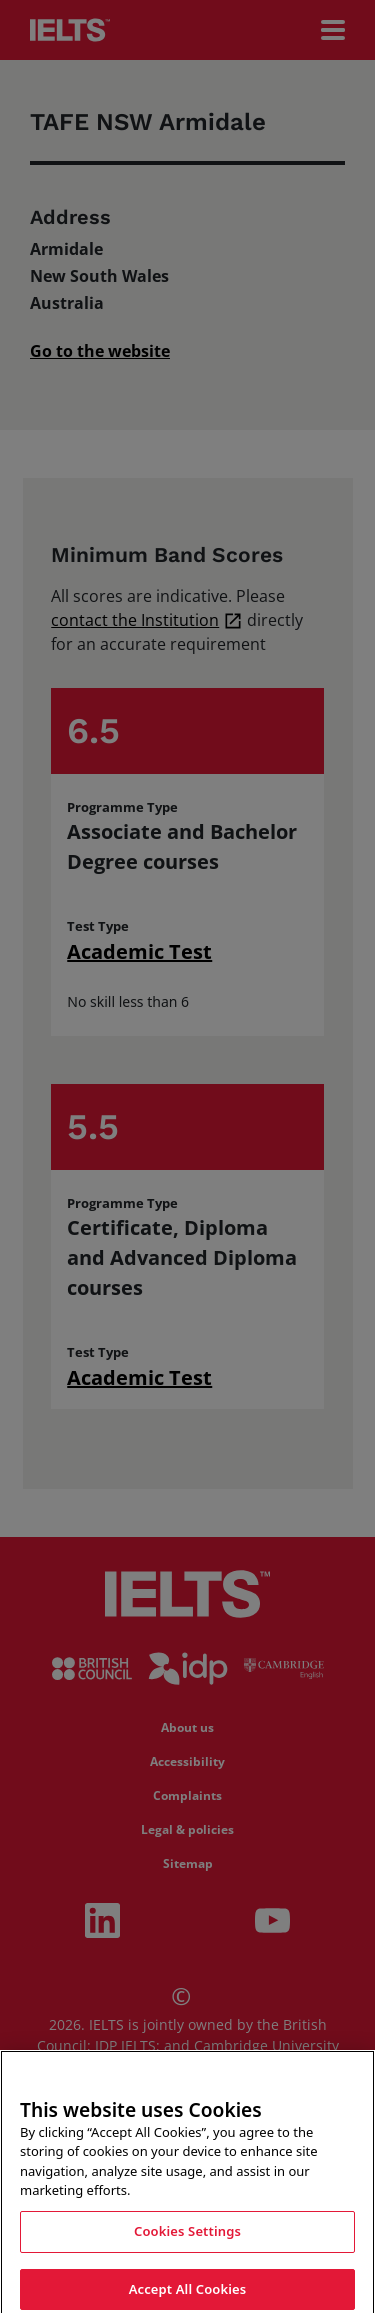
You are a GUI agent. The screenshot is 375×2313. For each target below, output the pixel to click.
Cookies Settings (187, 2241)
